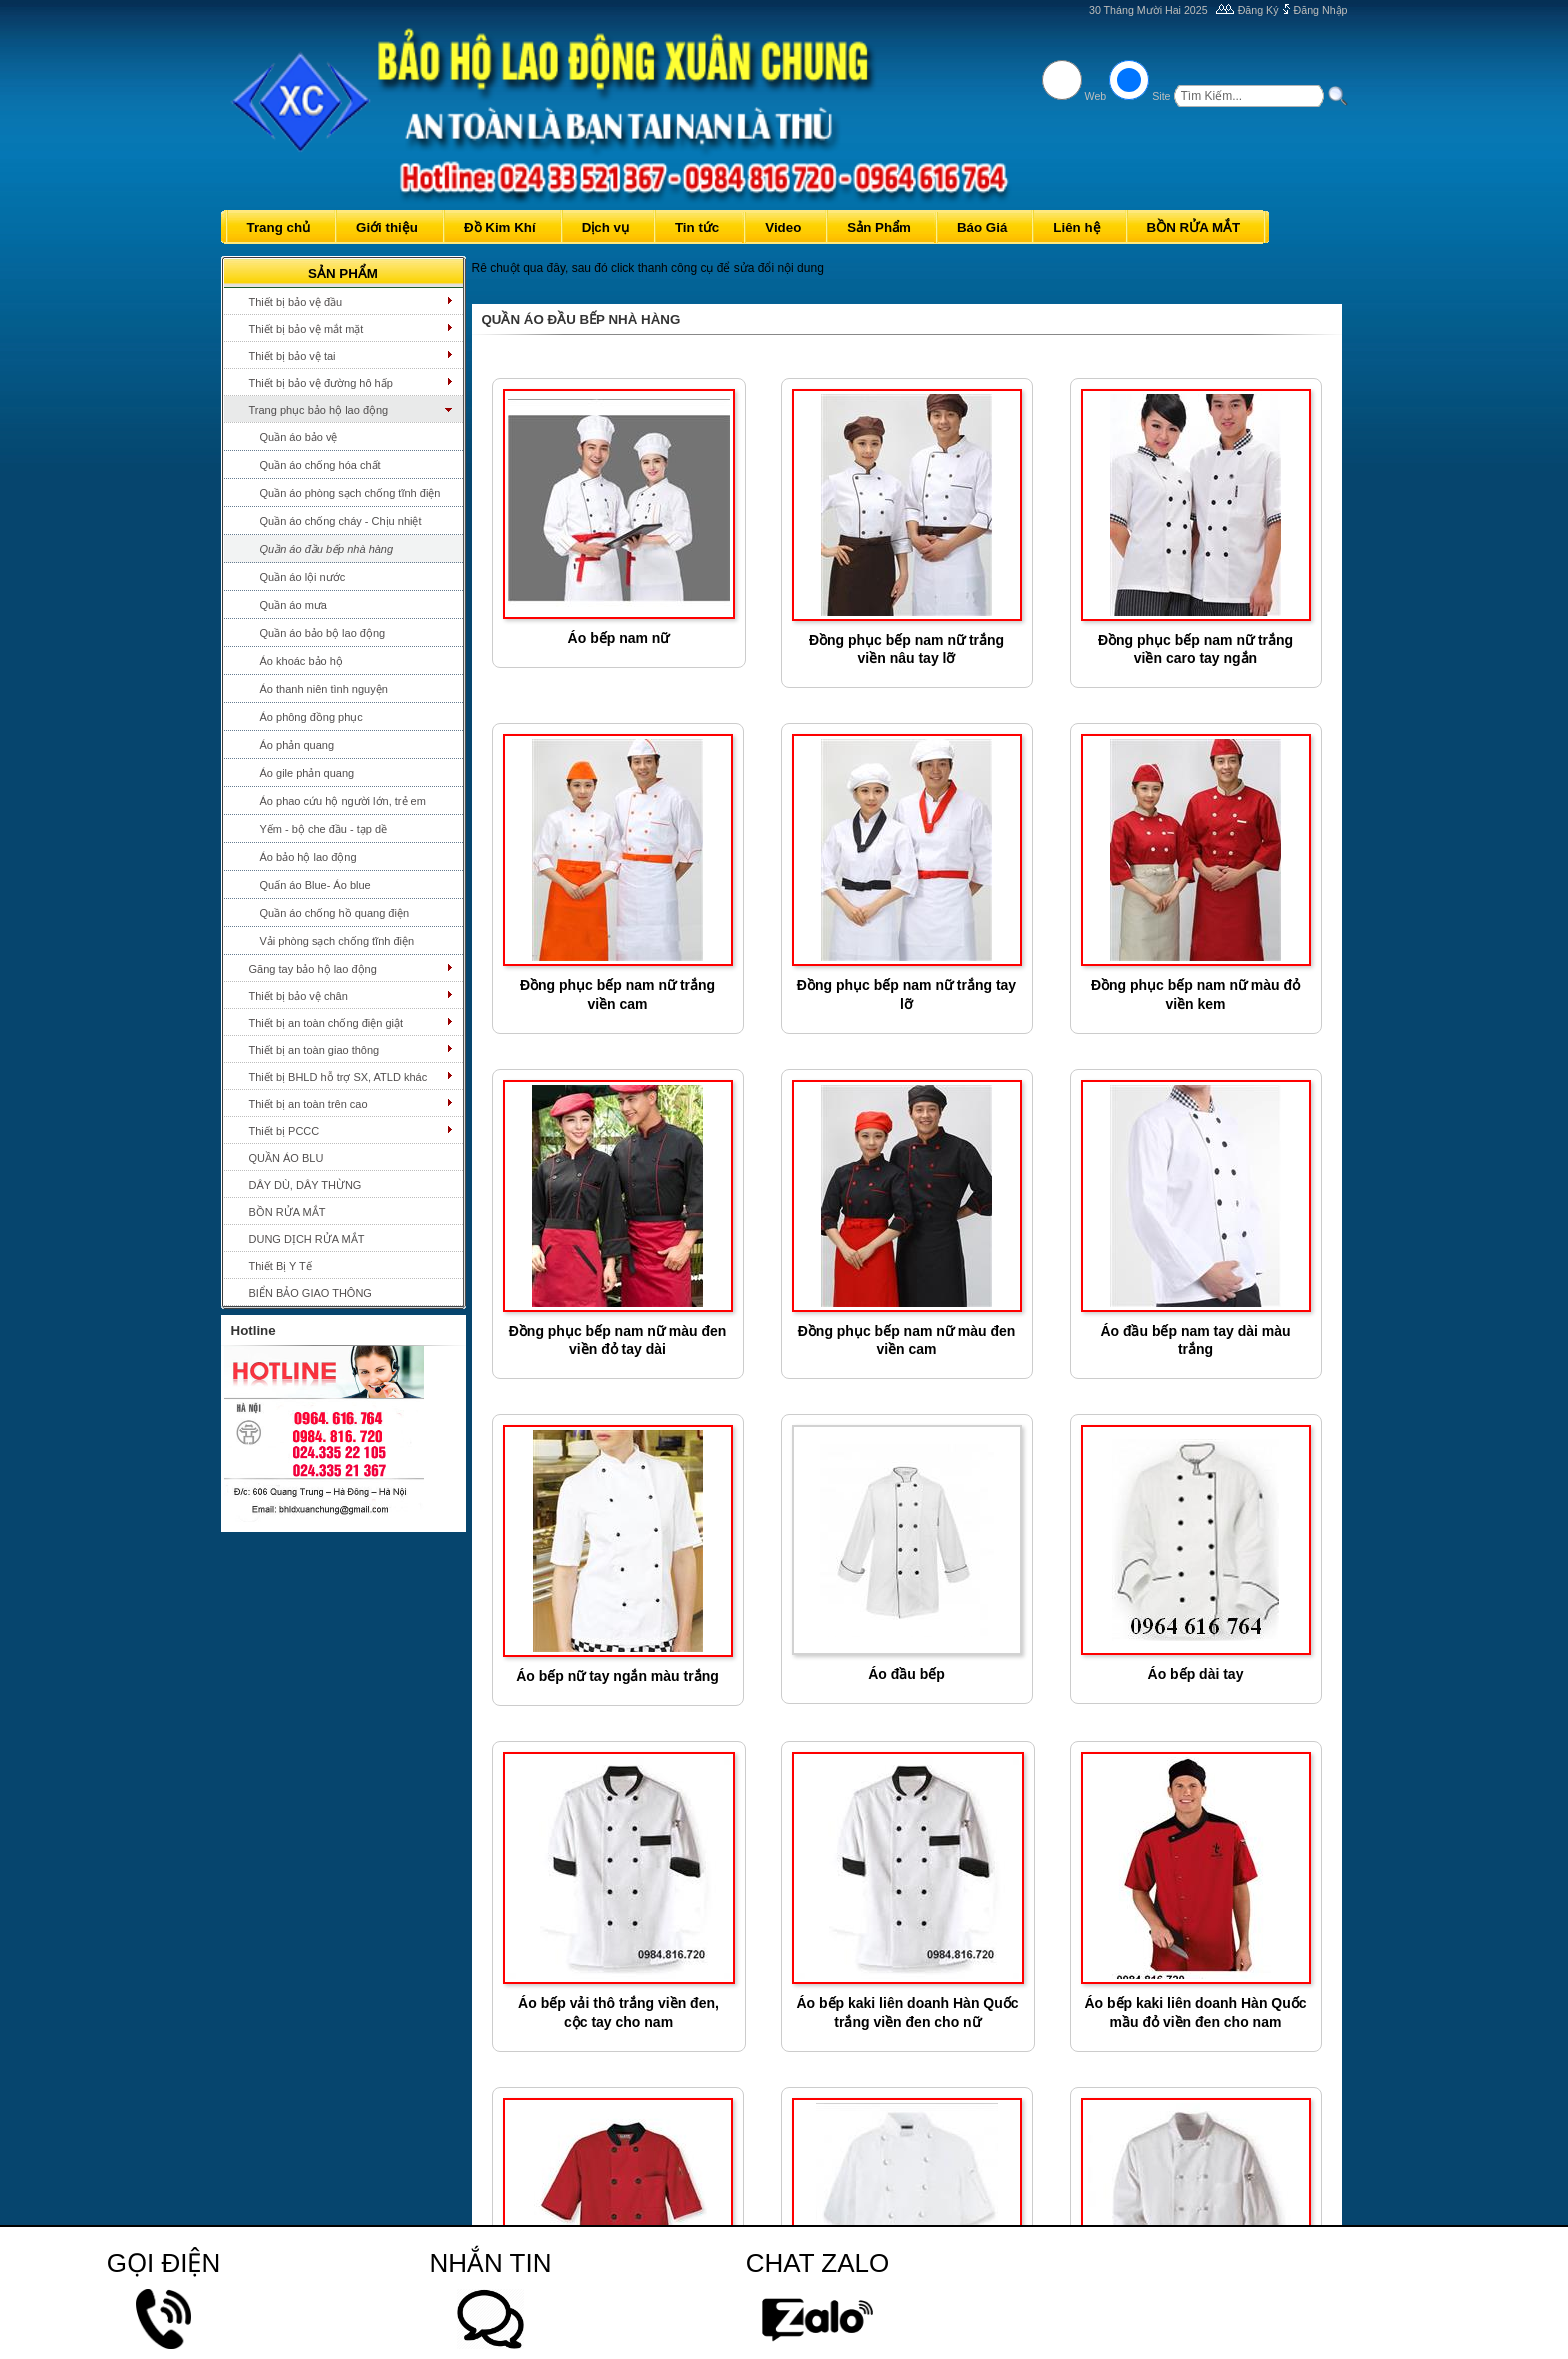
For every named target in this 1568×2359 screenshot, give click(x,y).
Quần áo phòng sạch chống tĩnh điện (350, 493)
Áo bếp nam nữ (619, 638)
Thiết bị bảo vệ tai (292, 356)
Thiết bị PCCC (284, 1131)
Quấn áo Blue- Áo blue (315, 885)
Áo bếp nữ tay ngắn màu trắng (617, 1676)
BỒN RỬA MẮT (287, 1212)
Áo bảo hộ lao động (308, 857)
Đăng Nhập (1321, 10)
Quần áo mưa (293, 605)
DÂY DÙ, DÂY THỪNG (305, 1185)
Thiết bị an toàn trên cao (308, 1104)
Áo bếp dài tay (1196, 1674)
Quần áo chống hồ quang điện (335, 913)
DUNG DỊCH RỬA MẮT (307, 1239)
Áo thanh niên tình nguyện (324, 689)
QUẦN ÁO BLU (286, 1158)
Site (1161, 96)
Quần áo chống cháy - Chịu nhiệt (341, 521)
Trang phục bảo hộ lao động (319, 410)
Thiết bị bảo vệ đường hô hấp (321, 383)
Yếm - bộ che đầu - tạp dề (324, 829)
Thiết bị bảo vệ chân (298, 996)
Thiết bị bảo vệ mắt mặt (306, 329)
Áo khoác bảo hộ (301, 661)
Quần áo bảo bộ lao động (323, 633)
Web (1096, 96)
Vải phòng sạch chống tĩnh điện (337, 941)
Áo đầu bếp (906, 1674)
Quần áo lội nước (303, 577)
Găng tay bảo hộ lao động (313, 969)
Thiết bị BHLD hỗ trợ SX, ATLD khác (338, 1077)
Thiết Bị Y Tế (280, 1266)
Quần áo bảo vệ (299, 437)
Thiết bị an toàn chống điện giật (326, 1023)
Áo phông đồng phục (311, 717)
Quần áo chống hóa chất (320, 465)
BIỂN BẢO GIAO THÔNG (310, 1293)
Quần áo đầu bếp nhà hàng (327, 549)
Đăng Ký (1258, 10)
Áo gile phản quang (307, 773)
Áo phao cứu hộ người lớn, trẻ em (343, 801)
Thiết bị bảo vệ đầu (296, 302)
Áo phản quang (297, 745)
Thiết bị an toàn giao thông (314, 1050)
